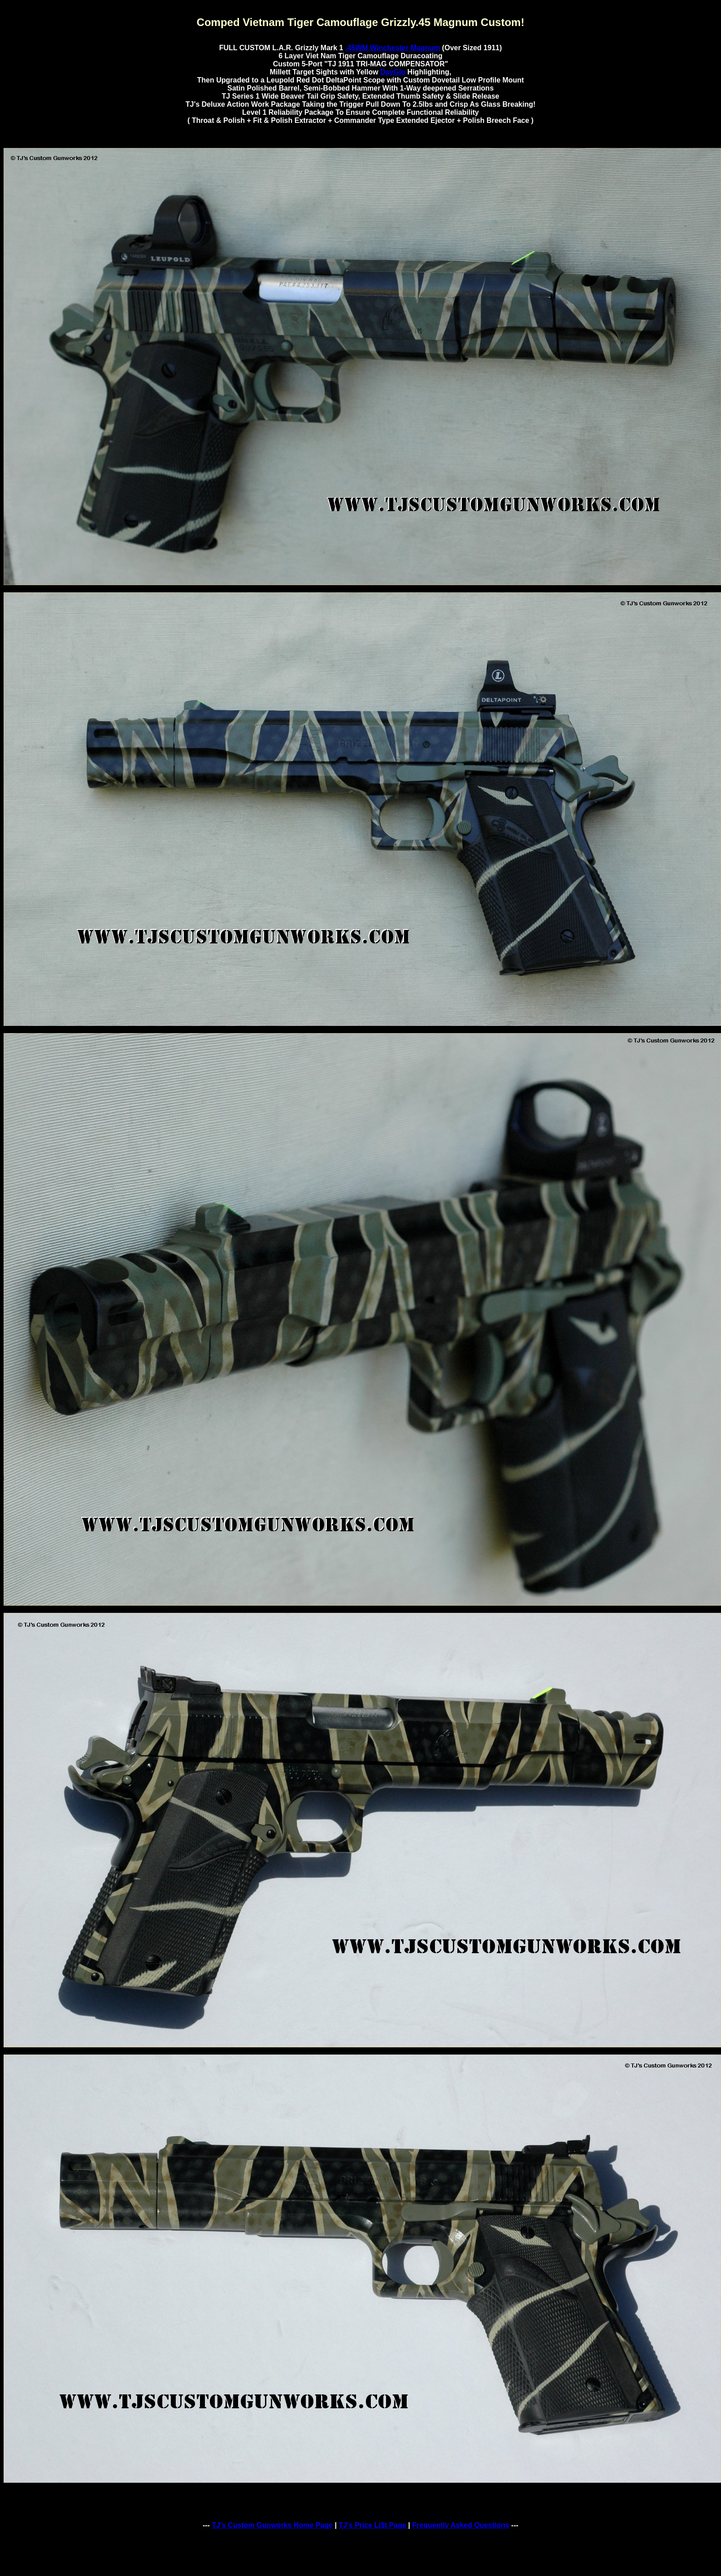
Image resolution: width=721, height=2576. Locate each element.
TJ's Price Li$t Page (373, 2525)
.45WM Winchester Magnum (392, 48)
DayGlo (392, 72)
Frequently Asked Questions (460, 2525)
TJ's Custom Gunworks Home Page (272, 2525)
